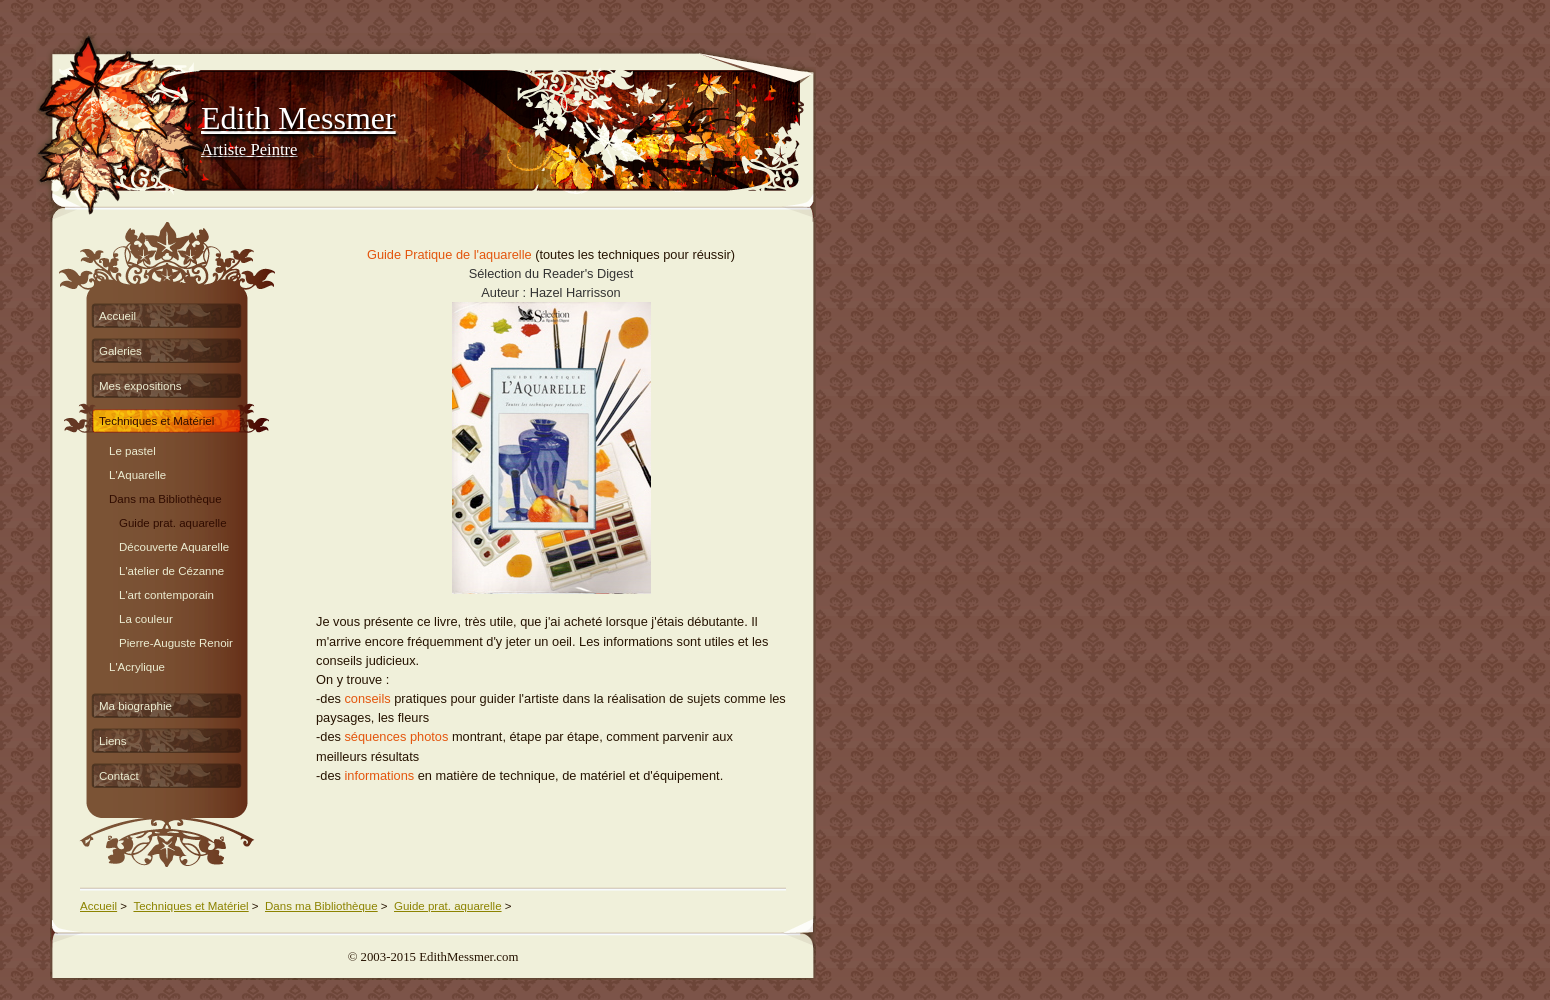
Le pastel (132, 448)
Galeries (120, 351)
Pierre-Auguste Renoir (176, 640)
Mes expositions (140, 386)
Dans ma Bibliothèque (165, 496)
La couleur (146, 616)
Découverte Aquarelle (174, 544)
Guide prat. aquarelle (173, 520)
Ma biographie (135, 706)
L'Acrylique (137, 664)
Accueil (117, 316)
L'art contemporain (166, 592)
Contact (119, 776)
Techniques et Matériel (156, 421)
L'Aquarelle (137, 472)
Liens (113, 741)
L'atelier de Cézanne (171, 568)
